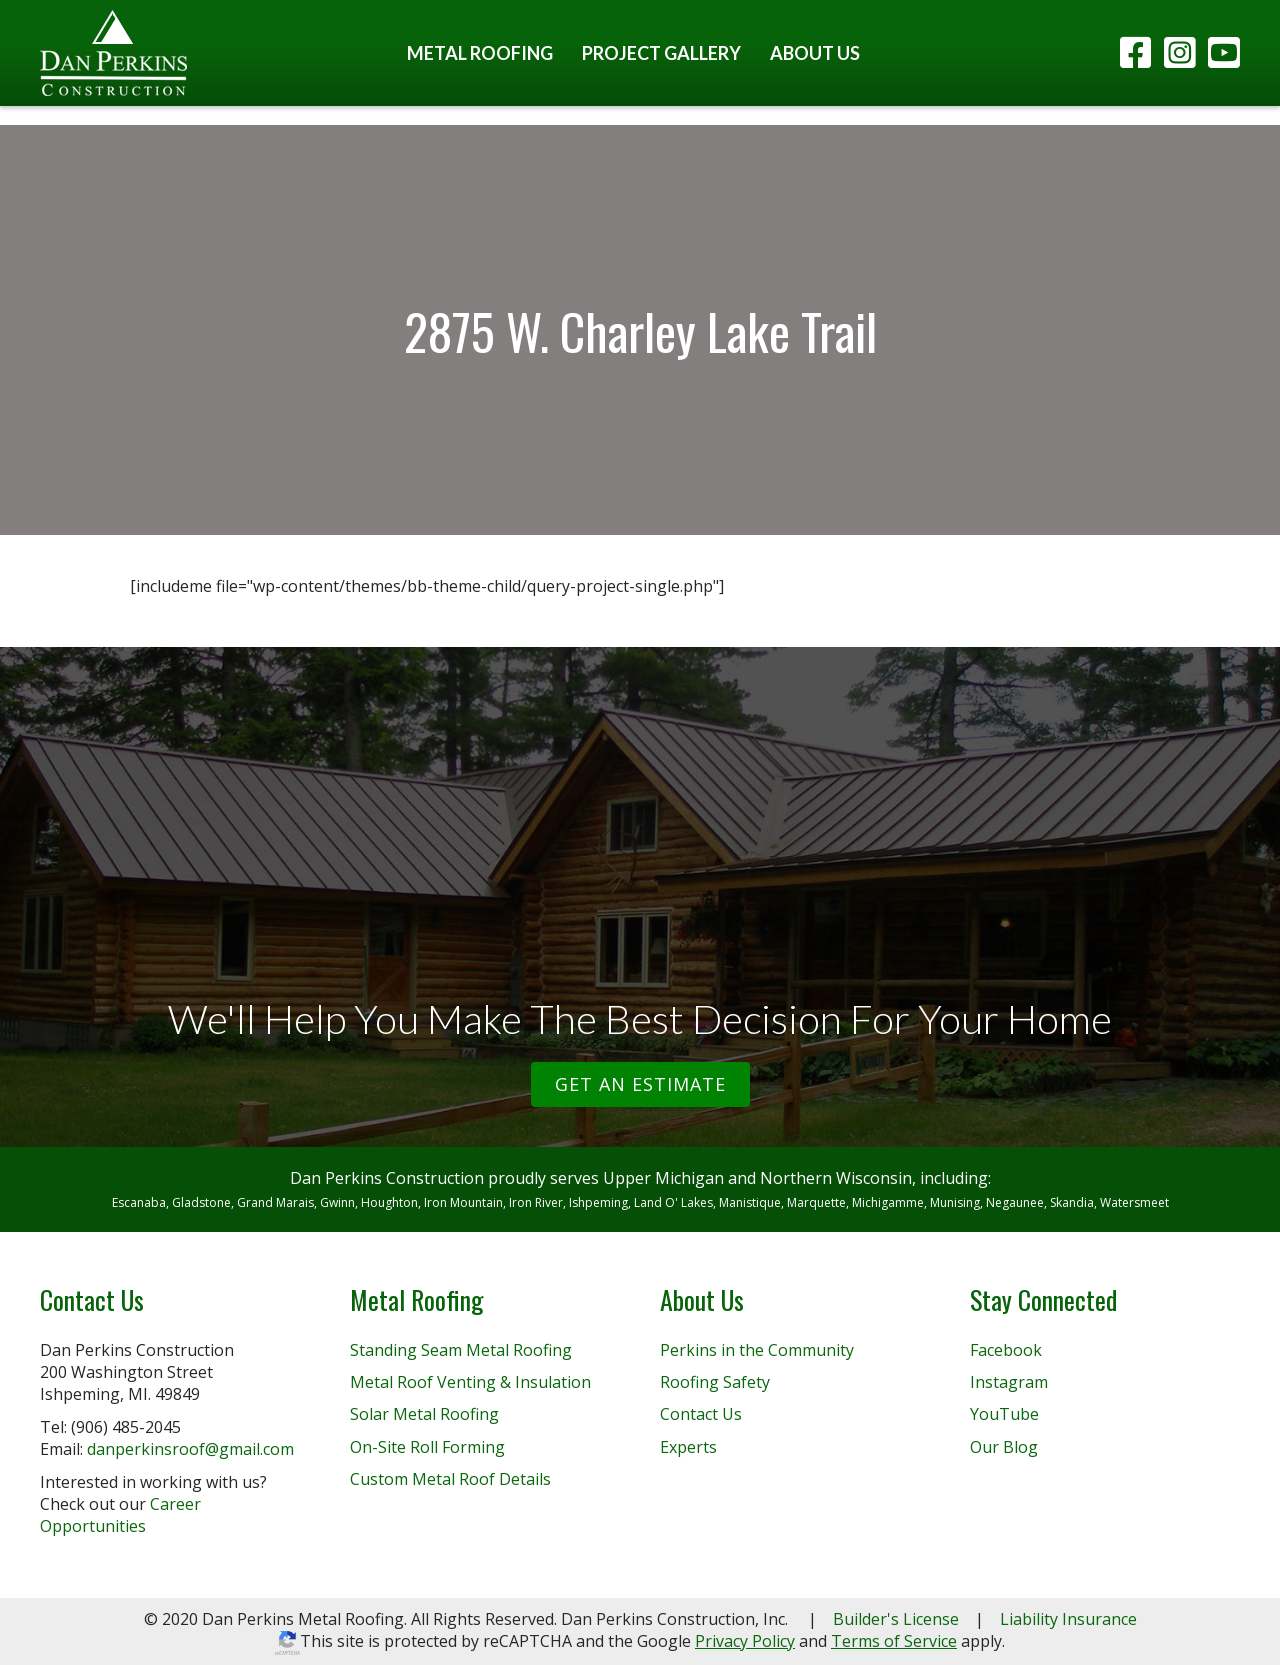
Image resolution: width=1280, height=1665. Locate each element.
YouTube (1004, 1414)
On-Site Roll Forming (427, 1447)
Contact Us (701, 1414)
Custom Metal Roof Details (450, 1479)
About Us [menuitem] (815, 53)
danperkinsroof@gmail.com (190, 1449)
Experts (688, 1447)
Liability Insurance (1068, 1619)
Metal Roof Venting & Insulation (470, 1382)
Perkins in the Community (757, 1350)
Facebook (1006, 1350)
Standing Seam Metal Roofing (461, 1350)
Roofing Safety (715, 1382)
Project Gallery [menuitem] (661, 53)
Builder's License (896, 1619)
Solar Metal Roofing (424, 1414)
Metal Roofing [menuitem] (480, 53)
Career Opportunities (120, 1515)
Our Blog (1004, 1447)
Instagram (1009, 1382)
